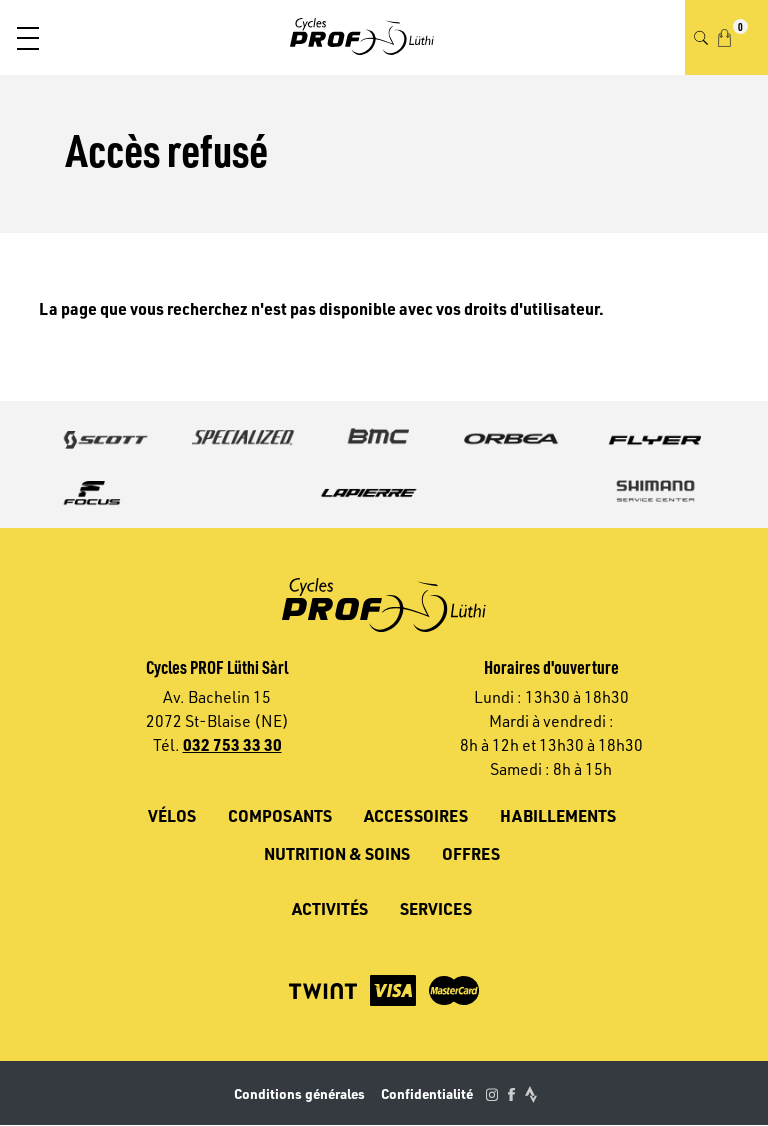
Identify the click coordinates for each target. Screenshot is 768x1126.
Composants (280, 815)
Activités (330, 908)
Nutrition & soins (337, 853)
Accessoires (416, 815)
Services (436, 908)
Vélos (172, 815)
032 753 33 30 (232, 744)
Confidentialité (427, 1093)
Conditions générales (299, 1093)
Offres (471, 853)
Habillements (558, 815)
